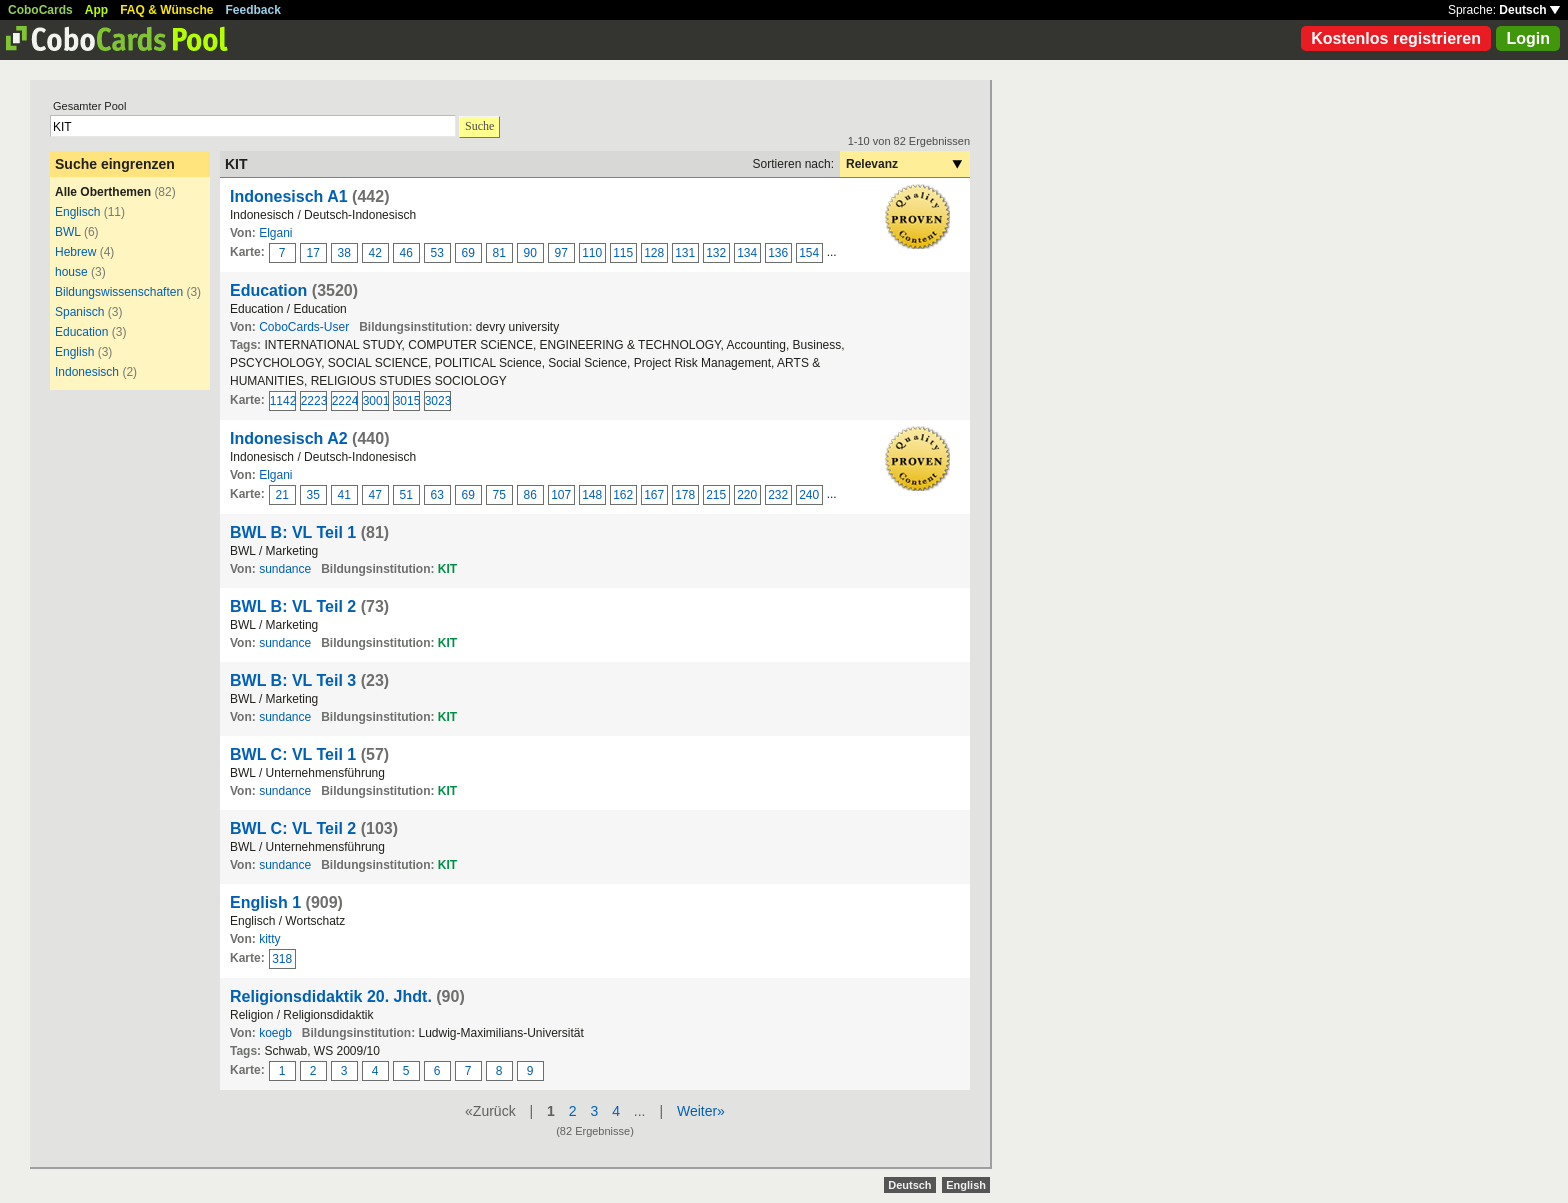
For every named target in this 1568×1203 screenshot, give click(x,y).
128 (654, 253)
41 (344, 495)
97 (561, 253)
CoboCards (40, 10)
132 (716, 253)
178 (685, 495)
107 (561, 495)
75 (499, 495)
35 (313, 495)
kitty (269, 939)
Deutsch (1529, 10)
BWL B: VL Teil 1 (293, 532)
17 (313, 253)
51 (406, 495)
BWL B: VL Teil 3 (293, 680)
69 (468, 253)
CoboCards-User (304, 327)
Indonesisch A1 (289, 196)
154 (809, 253)
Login (1528, 38)
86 (530, 495)
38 (344, 253)
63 (437, 495)
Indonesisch (87, 372)
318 (282, 959)
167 (654, 495)
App (96, 10)
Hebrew (75, 252)
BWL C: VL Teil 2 (293, 828)
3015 (407, 401)
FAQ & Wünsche (166, 10)
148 (592, 495)
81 (499, 253)
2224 (345, 401)
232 (778, 495)
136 (778, 253)
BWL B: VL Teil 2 (293, 606)
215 (716, 495)
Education (81, 332)
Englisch (77, 212)
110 (592, 253)
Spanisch (79, 312)
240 (809, 495)
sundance (285, 569)
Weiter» (701, 1111)
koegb (275, 1033)
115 (623, 253)
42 (375, 253)
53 (437, 253)
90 (530, 253)
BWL (68, 232)
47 (375, 495)
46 (406, 253)
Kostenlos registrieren (1396, 38)
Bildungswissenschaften (119, 292)
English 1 (265, 902)
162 (623, 495)
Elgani (275, 233)
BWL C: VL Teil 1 (293, 754)
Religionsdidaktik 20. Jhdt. (331, 996)
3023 (438, 401)
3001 (376, 401)
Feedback (253, 10)
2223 (314, 401)
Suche (479, 126)
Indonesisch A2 (289, 438)
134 (747, 253)
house (71, 272)
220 (747, 495)
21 (282, 495)
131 (685, 253)
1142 (283, 401)
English (74, 352)
